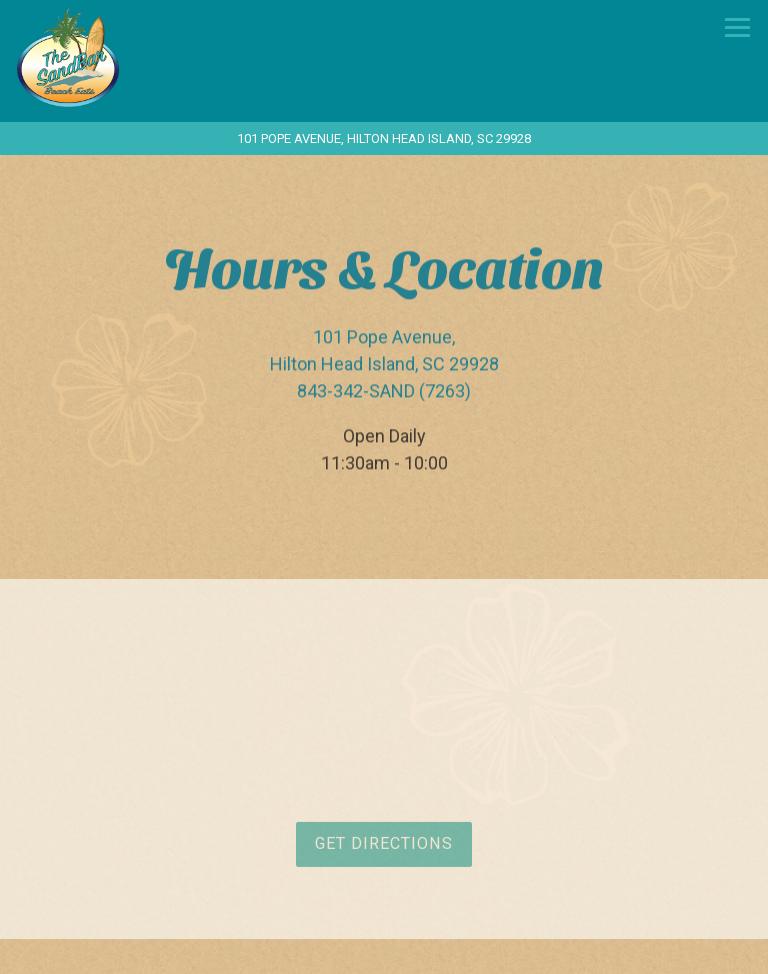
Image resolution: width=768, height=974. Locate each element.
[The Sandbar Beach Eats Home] (117, 55)
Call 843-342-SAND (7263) (384, 951)
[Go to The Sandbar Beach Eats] (384, 138)
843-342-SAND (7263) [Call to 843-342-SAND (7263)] (384, 391)
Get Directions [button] (384, 846)
